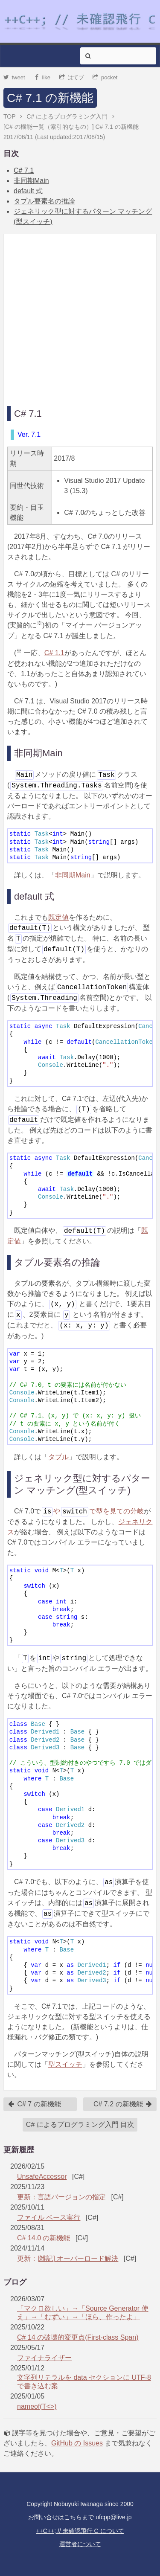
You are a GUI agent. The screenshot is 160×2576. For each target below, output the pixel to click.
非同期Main (31, 180)
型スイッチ (65, 2064)
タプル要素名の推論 (44, 201)
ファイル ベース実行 (48, 2217)
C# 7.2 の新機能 (122, 2104)
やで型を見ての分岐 (93, 1511)
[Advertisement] (80, 318)
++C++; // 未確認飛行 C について (80, 2530)
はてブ (71, 77)
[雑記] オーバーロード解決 (78, 2258)
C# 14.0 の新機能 (43, 2238)
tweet (14, 77)
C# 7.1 (24, 170)
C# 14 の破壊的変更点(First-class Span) (78, 2337)
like (42, 77)
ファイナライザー (44, 2357)
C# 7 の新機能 (34, 2104)
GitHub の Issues (77, 2443)
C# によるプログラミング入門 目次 (80, 2124)
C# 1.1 (54, 652)
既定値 (58, 917)
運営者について (80, 2544)
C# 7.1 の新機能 (50, 98)
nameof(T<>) (36, 2406)
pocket (105, 77)
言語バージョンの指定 (72, 2197)
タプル (58, 1457)
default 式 (28, 191)
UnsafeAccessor (42, 2176)
